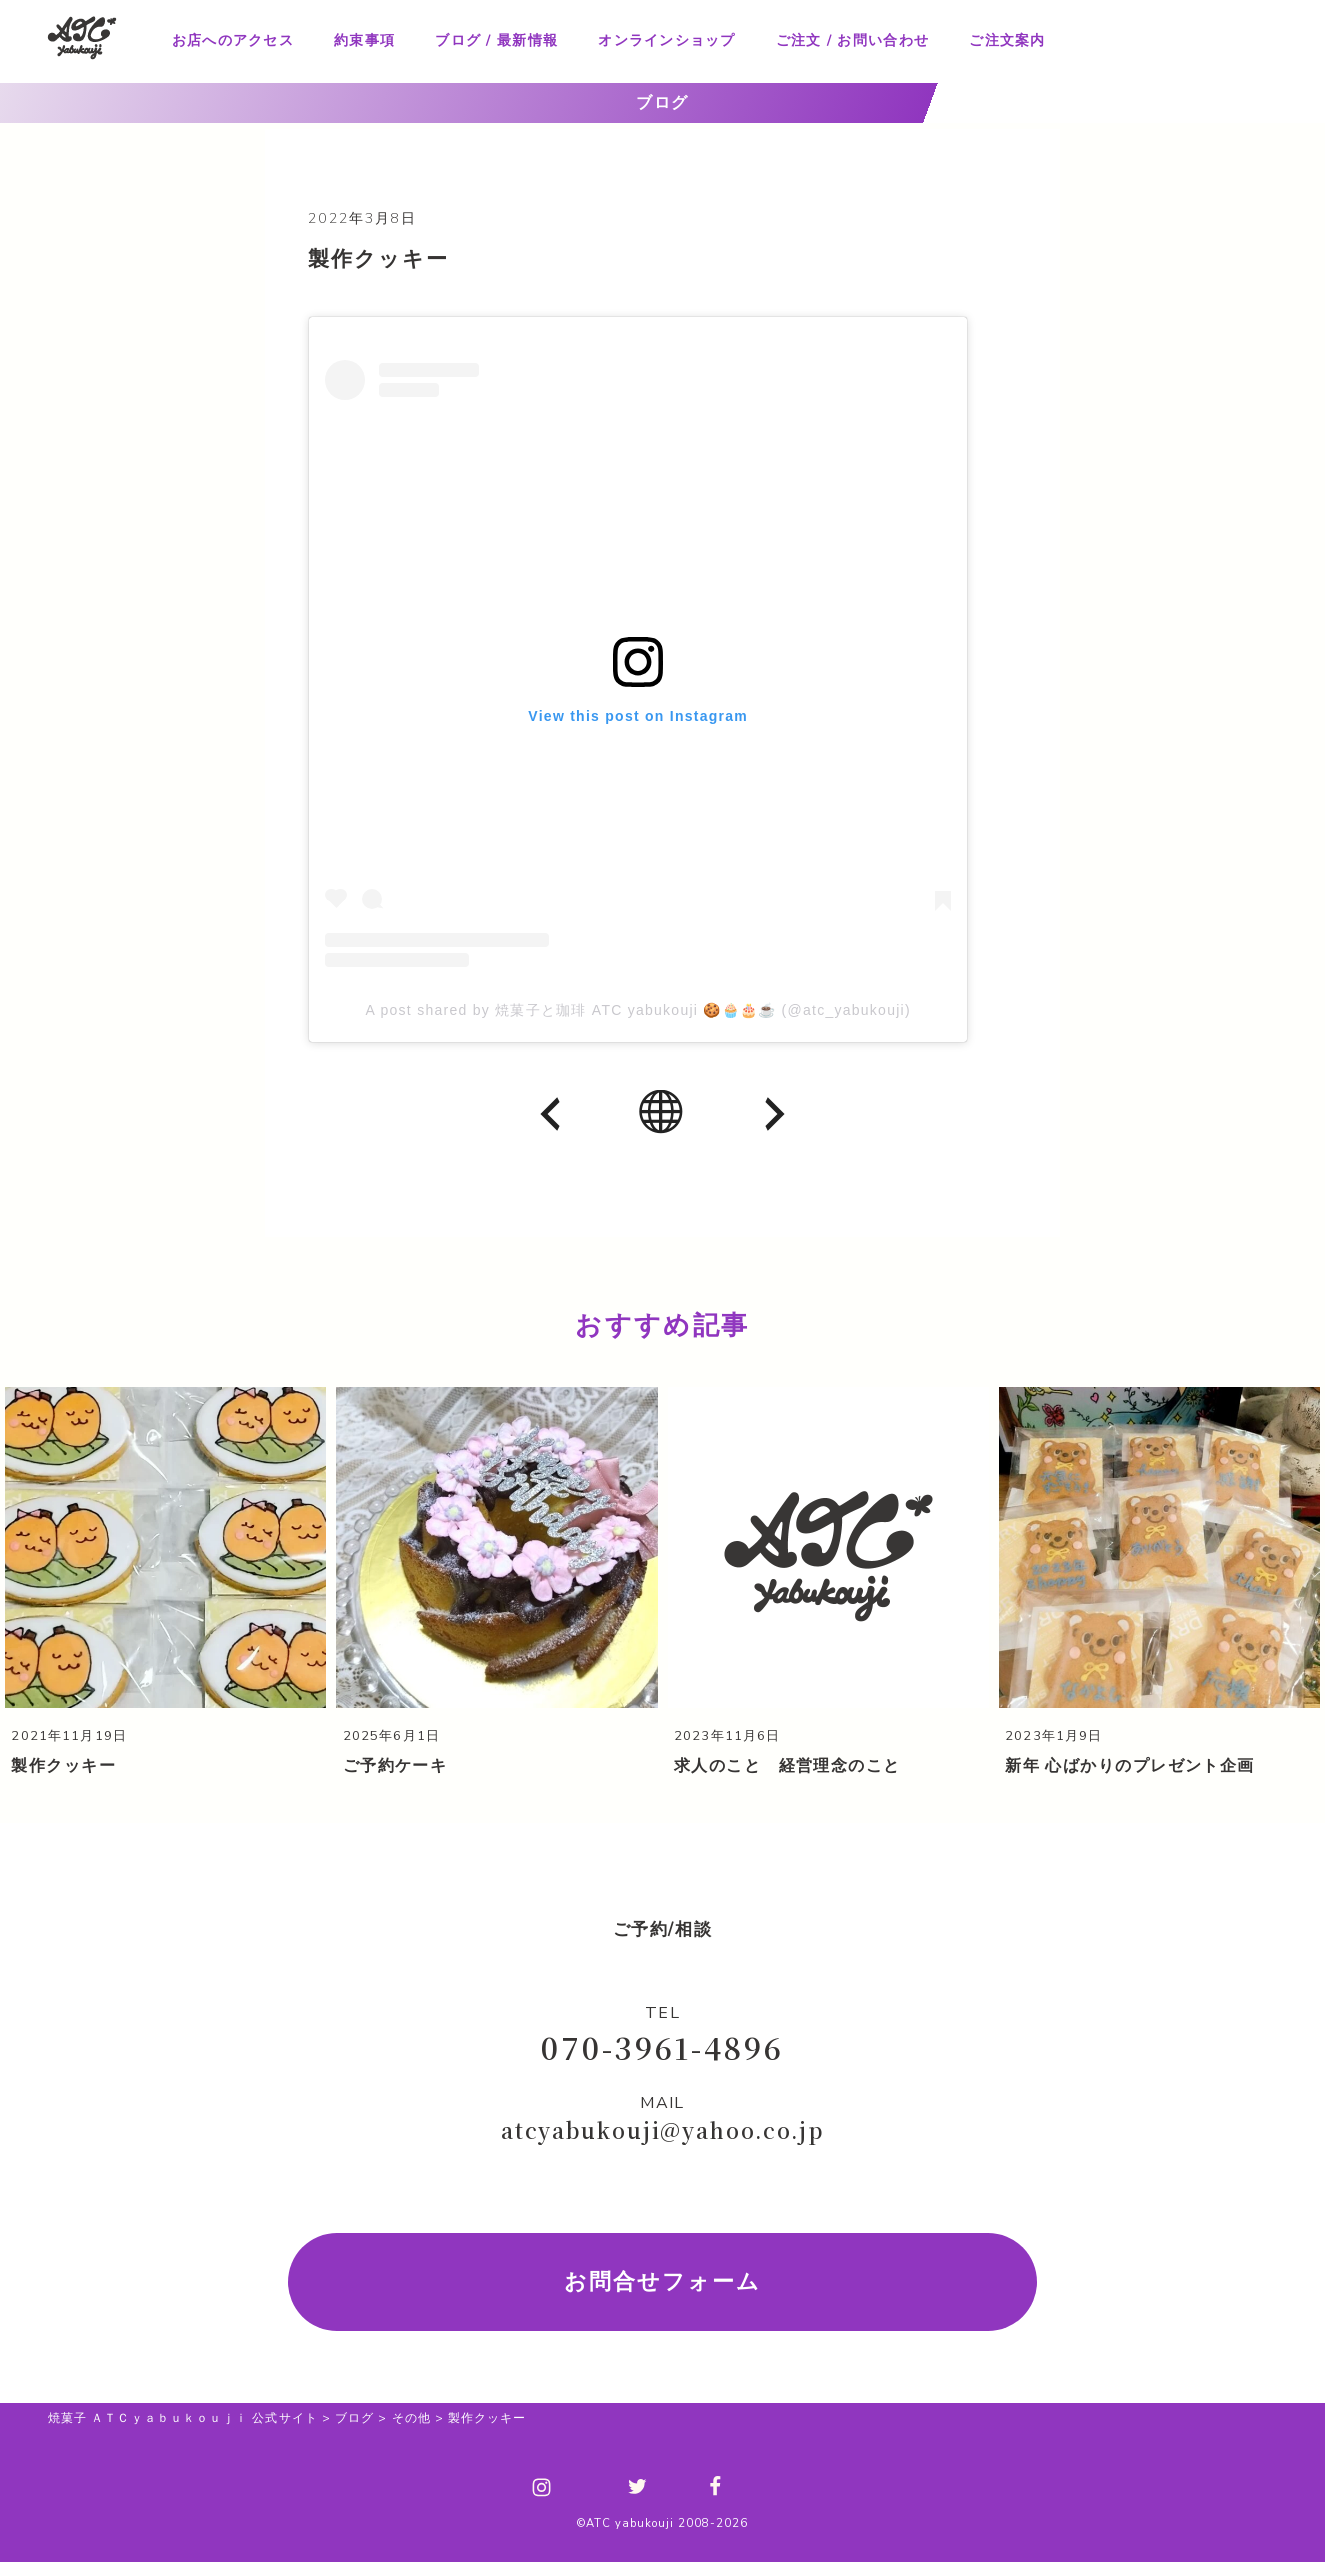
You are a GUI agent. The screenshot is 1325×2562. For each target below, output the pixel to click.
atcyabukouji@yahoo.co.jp (662, 2129)
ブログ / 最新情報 (496, 40)
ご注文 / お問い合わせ (852, 40)
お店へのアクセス (233, 40)
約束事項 (364, 40)
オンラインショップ (666, 40)
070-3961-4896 (662, 2045)
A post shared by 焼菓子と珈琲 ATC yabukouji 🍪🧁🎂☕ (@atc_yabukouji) (638, 1010)
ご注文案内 (1007, 40)
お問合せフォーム (662, 2280)
